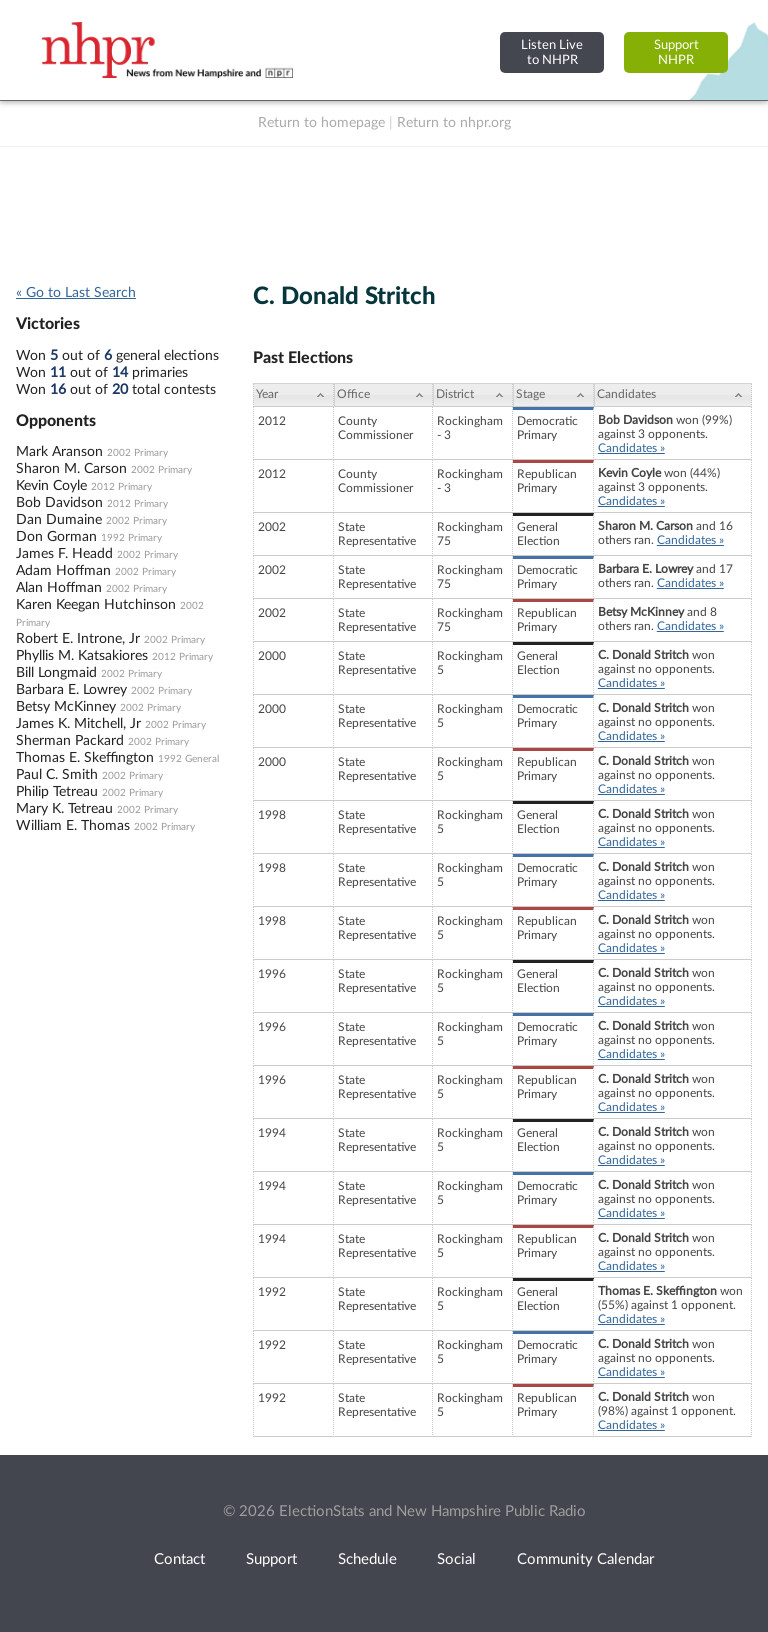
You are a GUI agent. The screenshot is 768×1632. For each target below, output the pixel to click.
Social (456, 1559)
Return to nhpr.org (454, 123)
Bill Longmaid (56, 673)
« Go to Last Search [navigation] (76, 293)
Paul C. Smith (57, 775)
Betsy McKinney (66, 707)
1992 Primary (131, 538)
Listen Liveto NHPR (552, 52)
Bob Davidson (59, 503)
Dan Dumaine (59, 520)
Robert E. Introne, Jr (78, 639)
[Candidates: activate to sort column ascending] (673, 395)
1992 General (188, 759)
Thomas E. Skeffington (85, 758)
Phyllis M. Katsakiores (82, 656)
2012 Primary (121, 487)
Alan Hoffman (59, 588)
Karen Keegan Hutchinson (96, 605)
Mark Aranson (59, 452)
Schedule (367, 1559)
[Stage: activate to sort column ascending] (553, 395)
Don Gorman (56, 537)
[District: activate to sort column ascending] (473, 395)
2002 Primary (137, 453)
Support (271, 1559)
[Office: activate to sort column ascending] (383, 395)
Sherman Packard (70, 741)
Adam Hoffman (63, 571)
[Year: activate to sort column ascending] (293, 395)
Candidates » (631, 448)
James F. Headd (64, 554)
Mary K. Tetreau (64, 809)
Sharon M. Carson (71, 469)
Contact (179, 1559)
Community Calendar (585, 1559)
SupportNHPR (676, 52)
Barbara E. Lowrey (71, 690)
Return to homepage (321, 123)
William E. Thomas (73, 826)
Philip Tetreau (57, 792)
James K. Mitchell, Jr (78, 724)
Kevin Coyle (51, 486)
